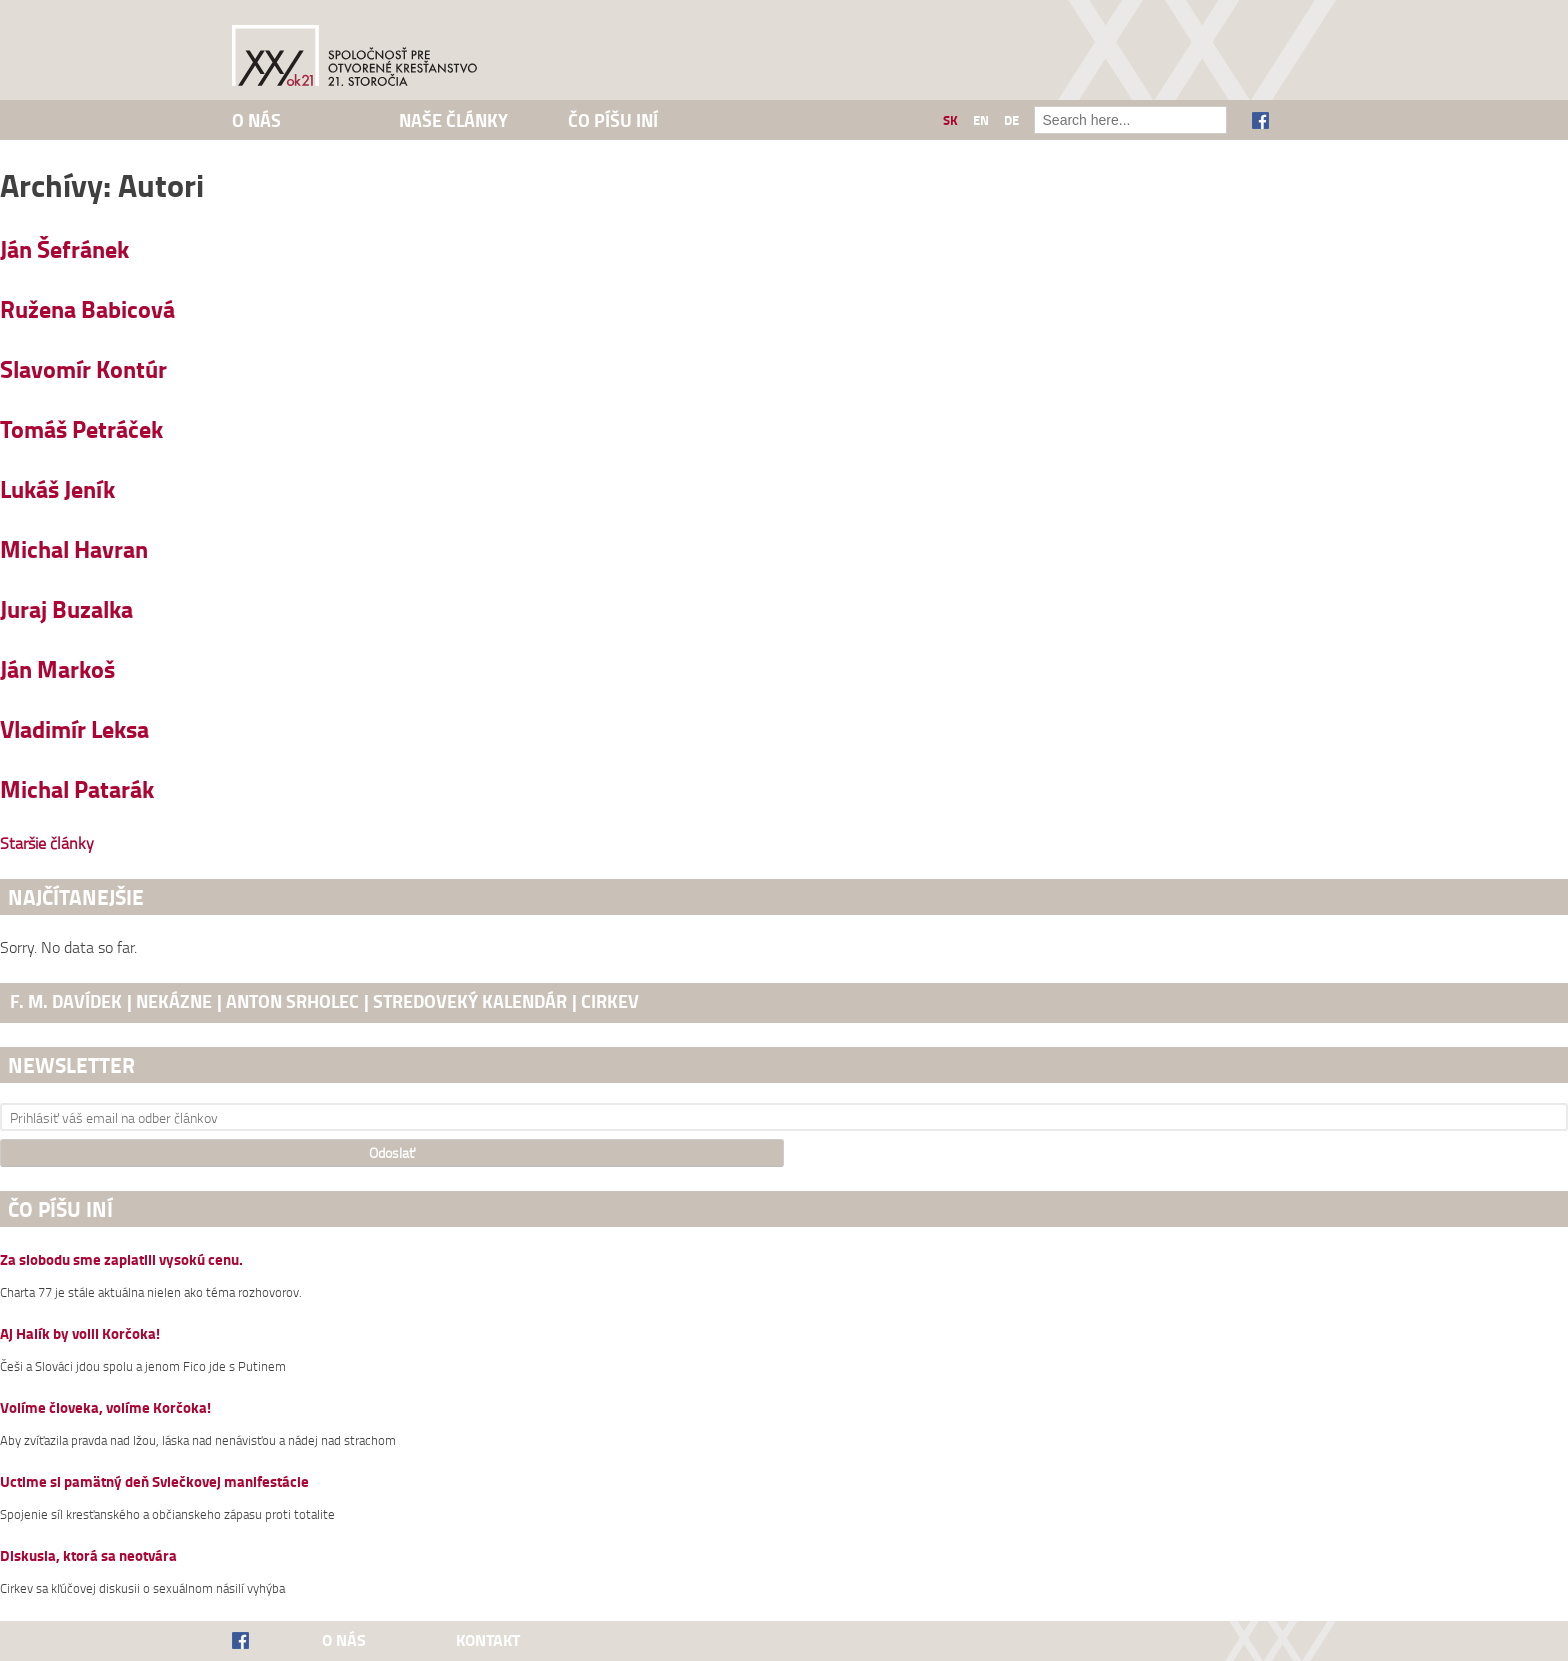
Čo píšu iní (613, 120)
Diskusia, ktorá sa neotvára (88, 1556)
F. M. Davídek (66, 1001)
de (1011, 120)
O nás (256, 120)
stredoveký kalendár (470, 1001)
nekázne (174, 1001)
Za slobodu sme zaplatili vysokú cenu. (121, 1260)
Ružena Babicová (87, 308)
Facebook (1260, 120)
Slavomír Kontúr (83, 368)
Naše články (453, 120)
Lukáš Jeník (57, 488)
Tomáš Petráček (81, 428)
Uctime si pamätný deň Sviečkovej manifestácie (154, 1482)
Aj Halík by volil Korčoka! (80, 1334)
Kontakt (488, 1639)
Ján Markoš (57, 668)
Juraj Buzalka (66, 608)
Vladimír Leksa (74, 728)
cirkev (610, 1001)
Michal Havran (74, 548)
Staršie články (47, 843)
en (981, 120)
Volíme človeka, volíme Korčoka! (105, 1408)
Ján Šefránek (64, 248)
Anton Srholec (292, 1001)
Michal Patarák (77, 788)
